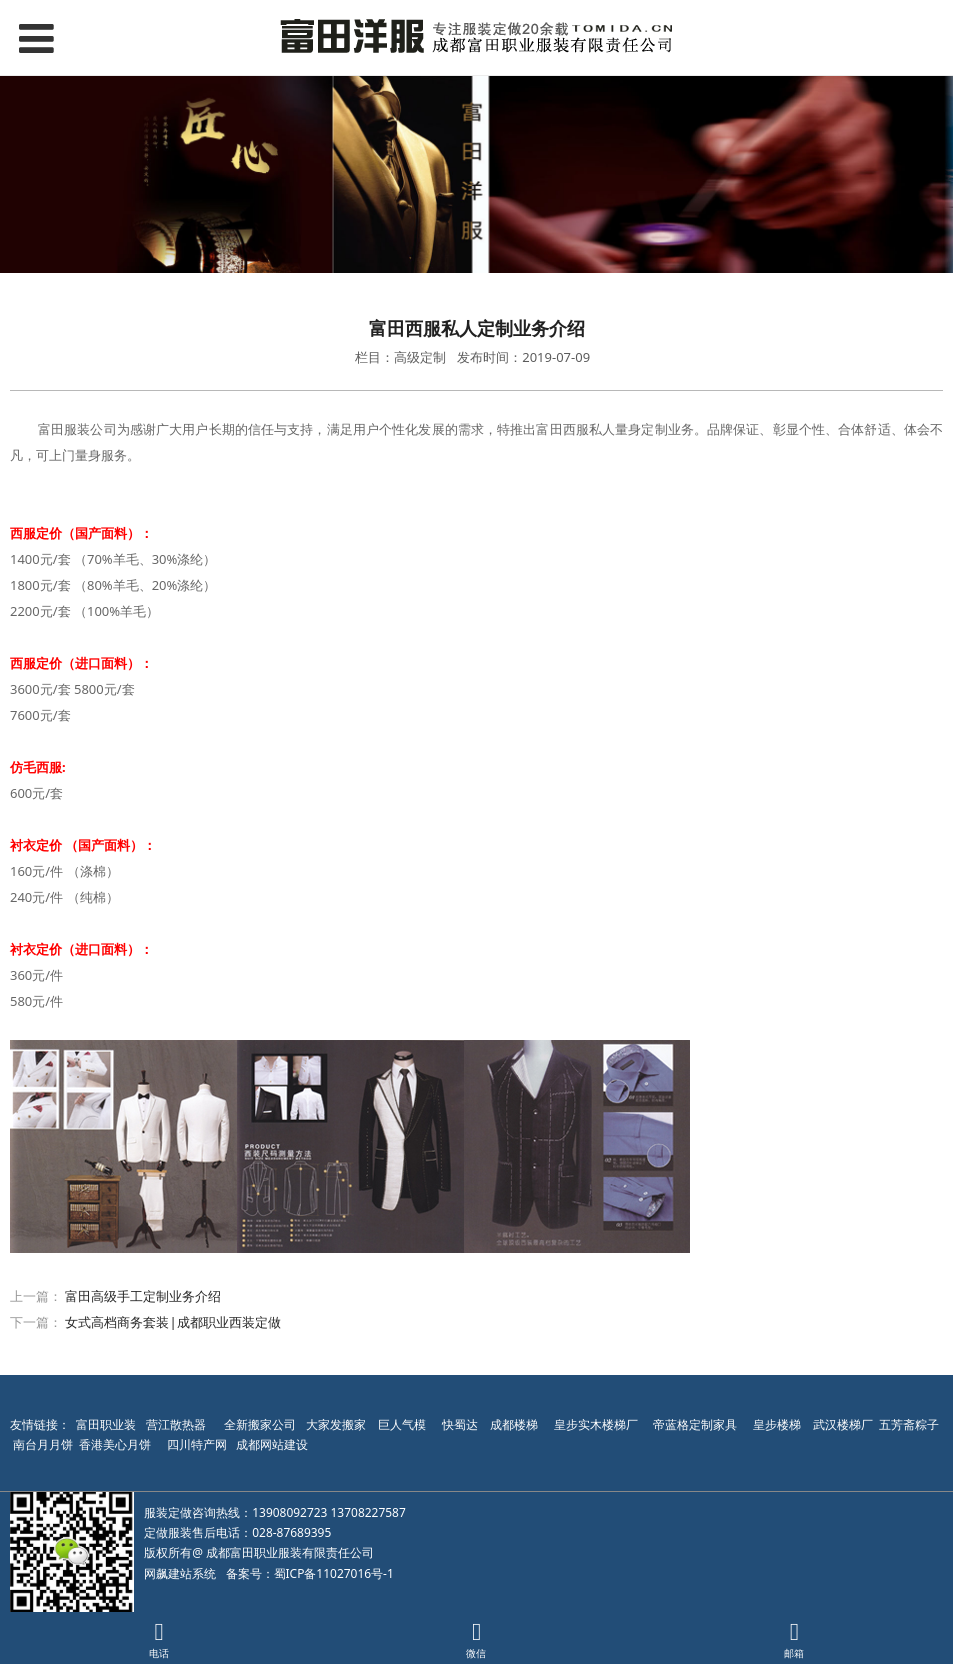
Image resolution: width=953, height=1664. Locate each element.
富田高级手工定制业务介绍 (143, 1296)
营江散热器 (176, 1424)
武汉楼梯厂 (843, 1424)
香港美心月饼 (115, 1444)
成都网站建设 (272, 1444)
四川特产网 (195, 1444)
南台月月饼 (43, 1444)
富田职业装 (106, 1424)
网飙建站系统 (180, 1573)
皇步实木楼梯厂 (596, 1424)
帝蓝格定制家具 (695, 1424)
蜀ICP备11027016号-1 (334, 1573)
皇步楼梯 (777, 1424)
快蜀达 (460, 1424)
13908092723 (289, 1512)
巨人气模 (403, 1424)
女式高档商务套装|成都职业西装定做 (172, 1322)
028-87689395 (291, 1532)
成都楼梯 (512, 1424)
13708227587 (368, 1512)
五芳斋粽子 (909, 1424)
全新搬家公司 (260, 1424)
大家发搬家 (336, 1424)
